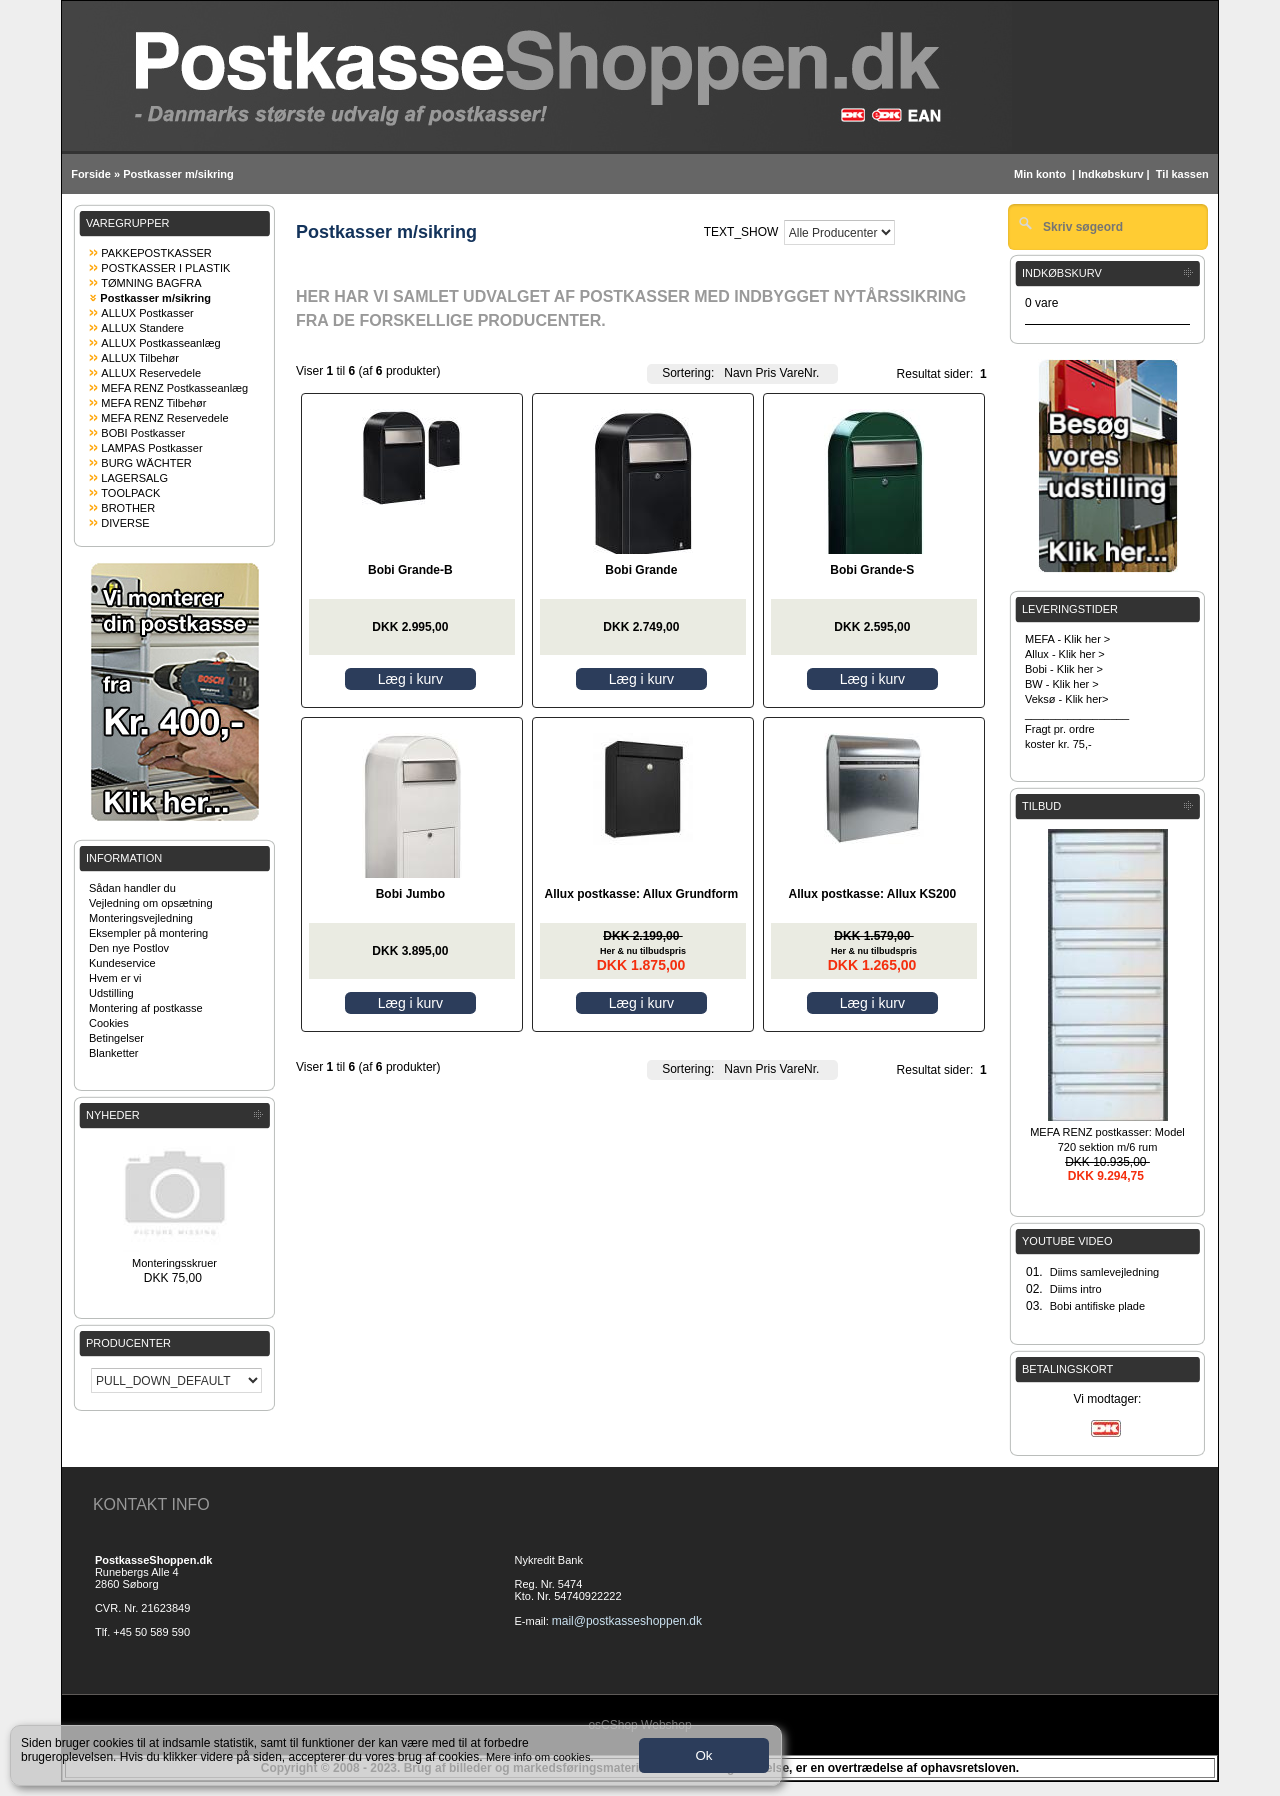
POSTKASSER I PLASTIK (165, 268)
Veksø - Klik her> (1066, 699)
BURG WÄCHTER (146, 463)
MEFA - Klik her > (1067, 639)
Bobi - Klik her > (1064, 669)
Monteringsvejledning (141, 918)
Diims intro (1076, 1289)
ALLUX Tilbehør (140, 358)
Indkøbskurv (1110, 174)
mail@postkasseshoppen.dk (627, 1621)
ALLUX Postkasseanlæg (160, 343)
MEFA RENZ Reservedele (164, 418)
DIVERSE (125, 523)
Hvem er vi (115, 978)
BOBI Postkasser (143, 433)
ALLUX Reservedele (151, 373)
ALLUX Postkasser (147, 313)
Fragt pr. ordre (1060, 729)
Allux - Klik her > (1065, 654)
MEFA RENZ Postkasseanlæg (174, 388)
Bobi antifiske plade (1097, 1306)
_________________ (1077, 714)
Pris (766, 373)
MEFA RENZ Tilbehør (153, 403)
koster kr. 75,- (1058, 744)
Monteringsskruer (174, 1263)
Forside (91, 174)
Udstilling (111, 993)
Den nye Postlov (129, 948)
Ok (703, 1755)
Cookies (109, 1023)
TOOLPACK (130, 493)
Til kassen (1184, 174)
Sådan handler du (132, 888)
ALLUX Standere (142, 328)
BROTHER (128, 508)
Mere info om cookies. (540, 1757)
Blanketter (114, 1053)
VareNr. (800, 373)
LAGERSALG (134, 478)
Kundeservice (122, 963)
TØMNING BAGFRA (151, 283)
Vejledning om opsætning (151, 903)
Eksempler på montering (148, 933)
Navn (738, 373)
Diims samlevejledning (1104, 1272)
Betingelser (116, 1038)
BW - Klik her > (1062, 684)
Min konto (1040, 174)
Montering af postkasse (146, 1008)
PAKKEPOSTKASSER (156, 253)
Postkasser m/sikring (178, 174)
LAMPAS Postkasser (151, 448)
